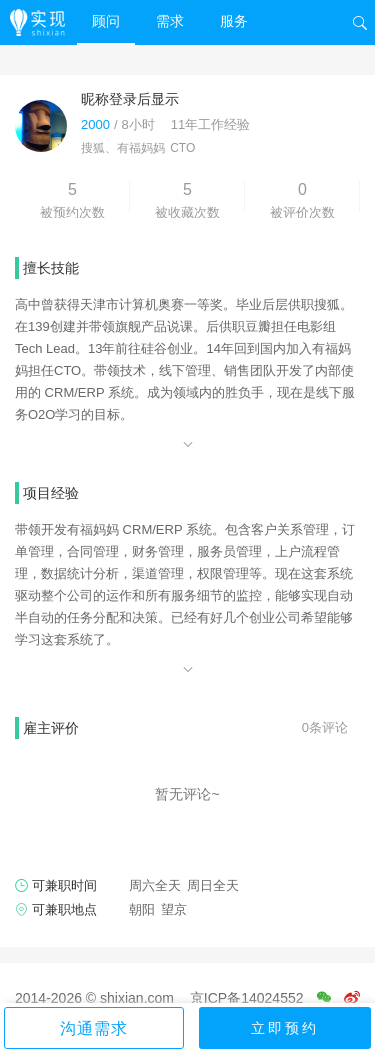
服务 (234, 21)
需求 (170, 21)
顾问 (106, 21)
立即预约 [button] (285, 1028)
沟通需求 (94, 1028)
